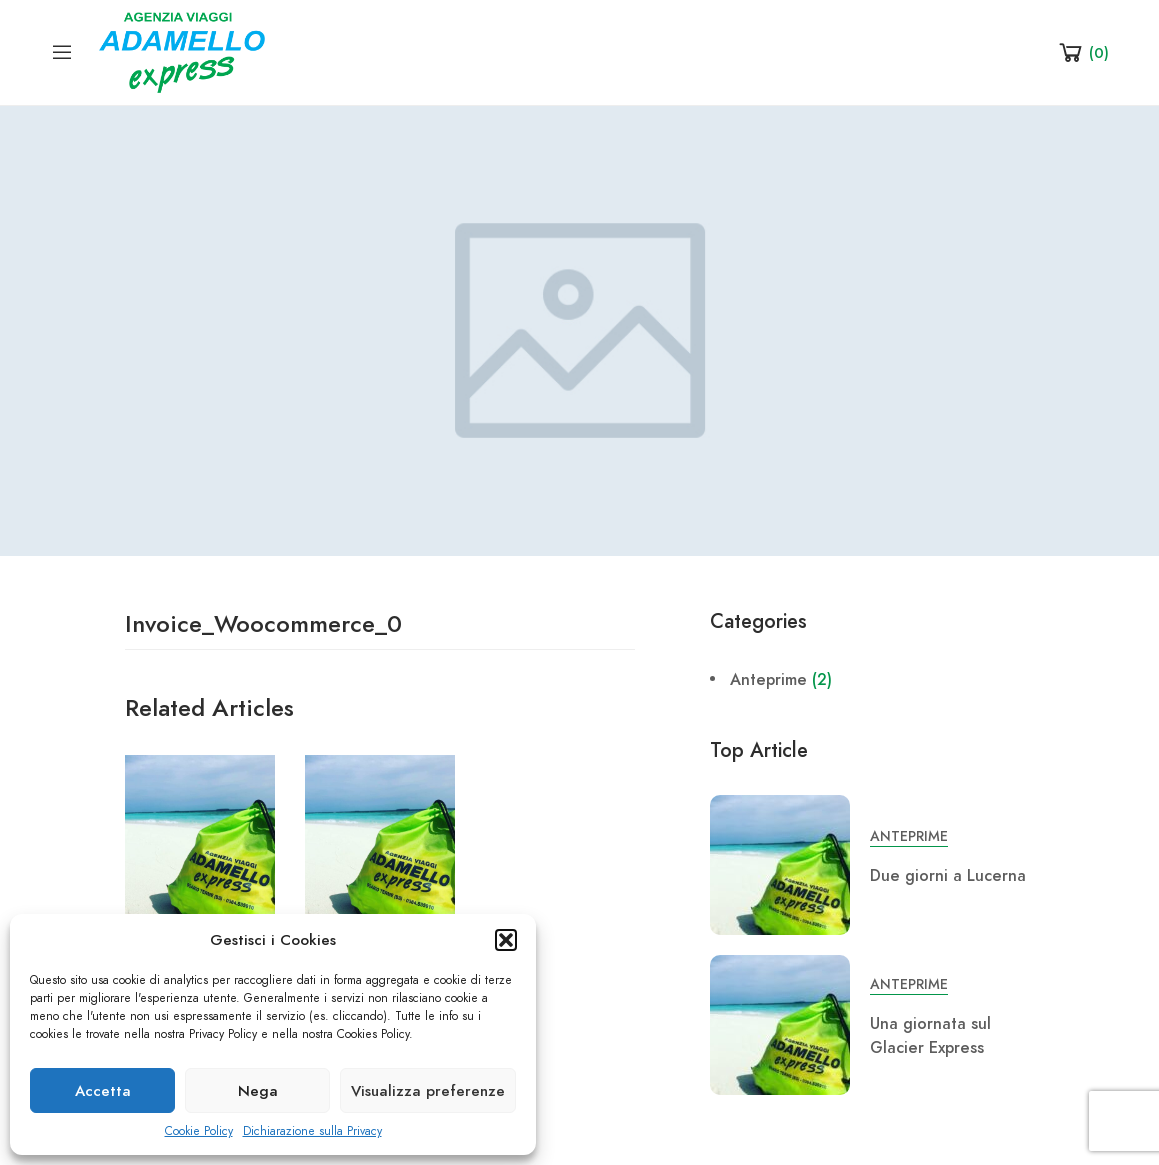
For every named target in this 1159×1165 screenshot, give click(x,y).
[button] (506, 940)
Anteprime (768, 680)
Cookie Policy (199, 1131)
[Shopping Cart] (1082, 52)
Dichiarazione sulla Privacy (312, 1131)
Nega (258, 1091)
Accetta (103, 1091)
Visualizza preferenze (428, 1091)
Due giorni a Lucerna (948, 876)
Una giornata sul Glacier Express (930, 1036)
